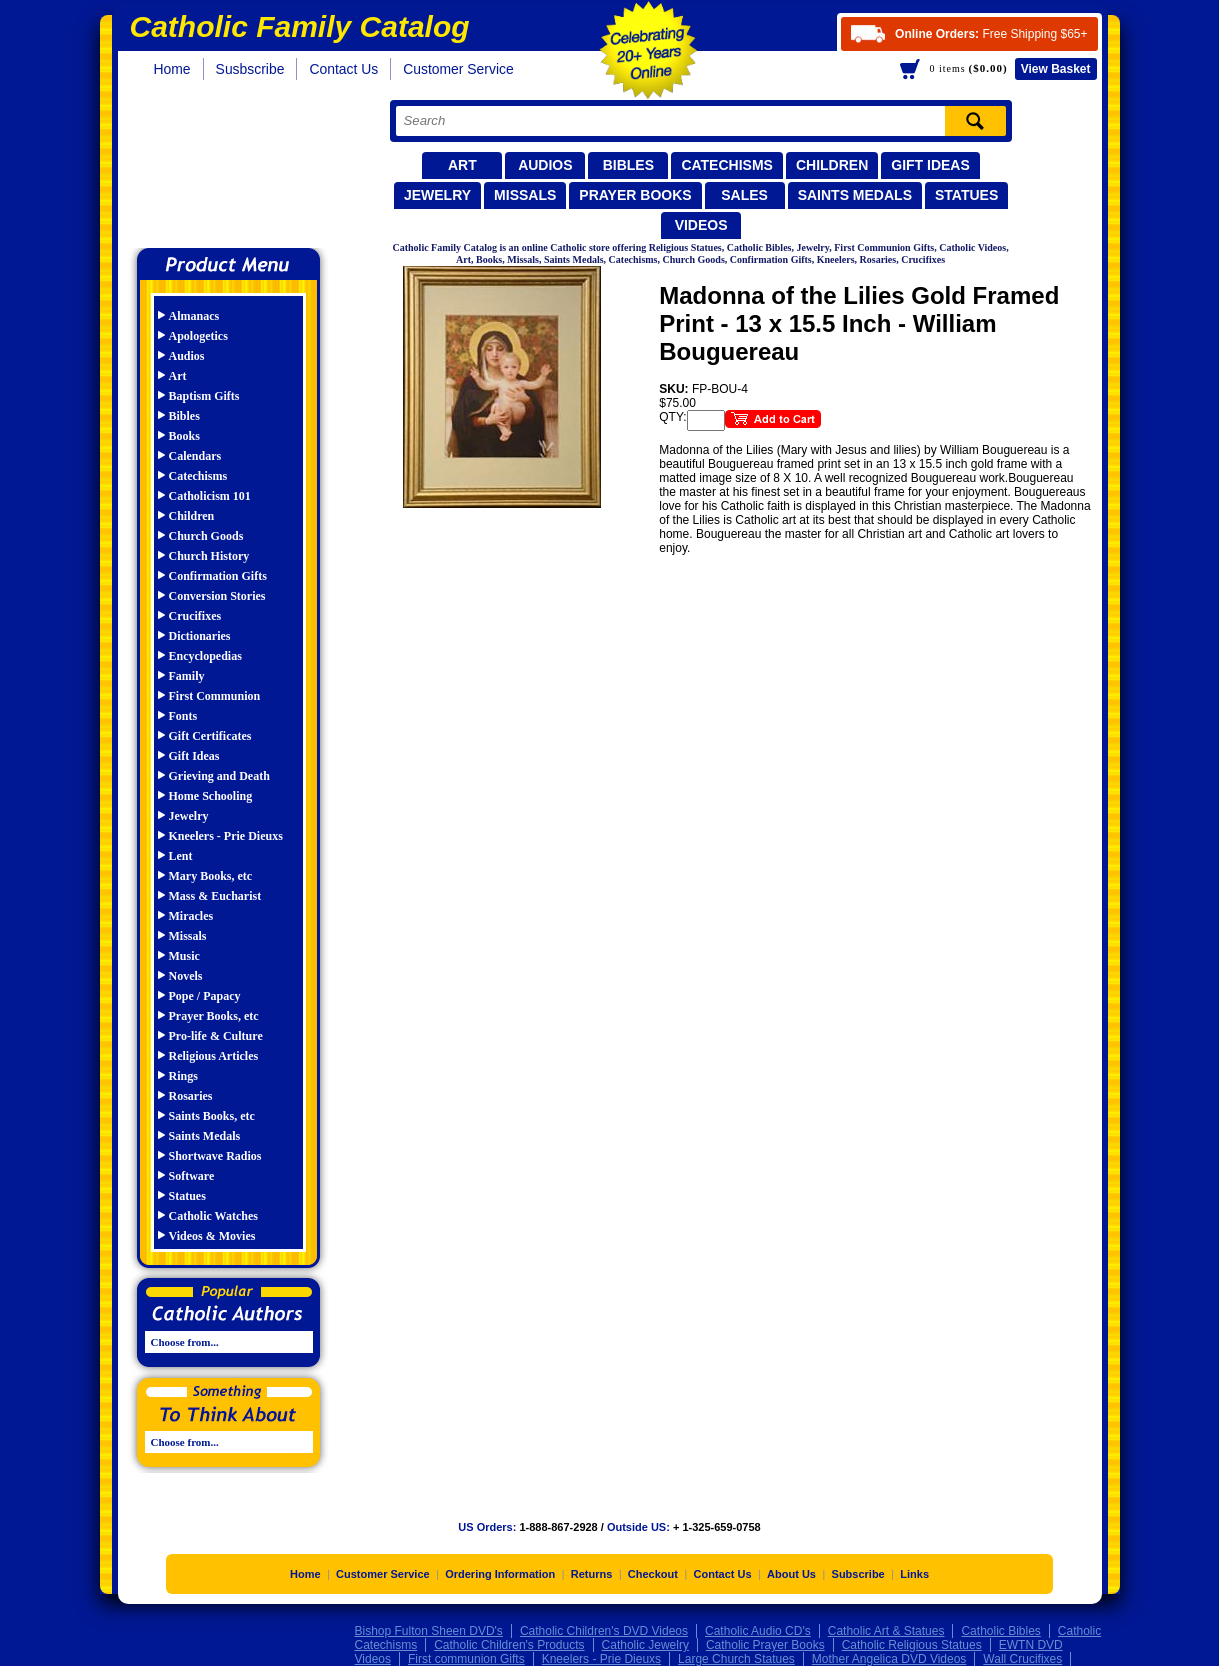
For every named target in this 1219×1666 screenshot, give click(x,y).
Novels (186, 976)
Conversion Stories (217, 596)
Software (192, 1176)
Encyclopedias (205, 656)
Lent (181, 856)
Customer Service (458, 69)
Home (172, 69)
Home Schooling (211, 796)
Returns (592, 1574)
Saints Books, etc (212, 1116)
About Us (791, 1574)
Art (462, 165)
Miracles (191, 916)
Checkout (653, 1574)
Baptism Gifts (204, 396)
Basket (1056, 69)
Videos (701, 225)
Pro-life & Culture (216, 1036)
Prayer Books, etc (214, 1016)
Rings (183, 1076)
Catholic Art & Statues (886, 1631)
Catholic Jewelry (645, 1645)
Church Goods (206, 536)
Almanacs (194, 316)
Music (184, 956)
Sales (744, 195)
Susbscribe (250, 69)
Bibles (628, 165)
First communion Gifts (466, 1659)
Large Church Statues (736, 1659)
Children (832, 165)
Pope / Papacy (205, 996)
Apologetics (198, 336)
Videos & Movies (212, 1236)
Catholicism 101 (210, 496)
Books (184, 436)
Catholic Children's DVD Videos (604, 1631)
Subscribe (858, 1574)
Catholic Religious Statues (912, 1645)
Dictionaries (200, 636)
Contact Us (343, 69)
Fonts (183, 716)
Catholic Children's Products (509, 1645)
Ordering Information (500, 1574)
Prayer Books (635, 195)
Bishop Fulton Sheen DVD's (429, 1631)
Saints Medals (855, 195)
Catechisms (727, 165)
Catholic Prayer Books (765, 1645)
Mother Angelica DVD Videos (889, 1659)
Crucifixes (195, 616)
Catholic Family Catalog (237, 167)
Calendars (195, 456)
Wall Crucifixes (1022, 1659)
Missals (525, 195)
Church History (209, 556)
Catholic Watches (213, 1216)
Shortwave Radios (215, 1156)
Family (187, 676)
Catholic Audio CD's (758, 1631)
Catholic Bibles (1000, 1631)
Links (914, 1574)
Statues (966, 195)
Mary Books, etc (211, 876)
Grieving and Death (219, 776)
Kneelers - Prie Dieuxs (226, 836)
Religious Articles (214, 1056)
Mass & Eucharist (215, 896)
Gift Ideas (930, 165)
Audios (545, 165)
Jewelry (437, 195)
